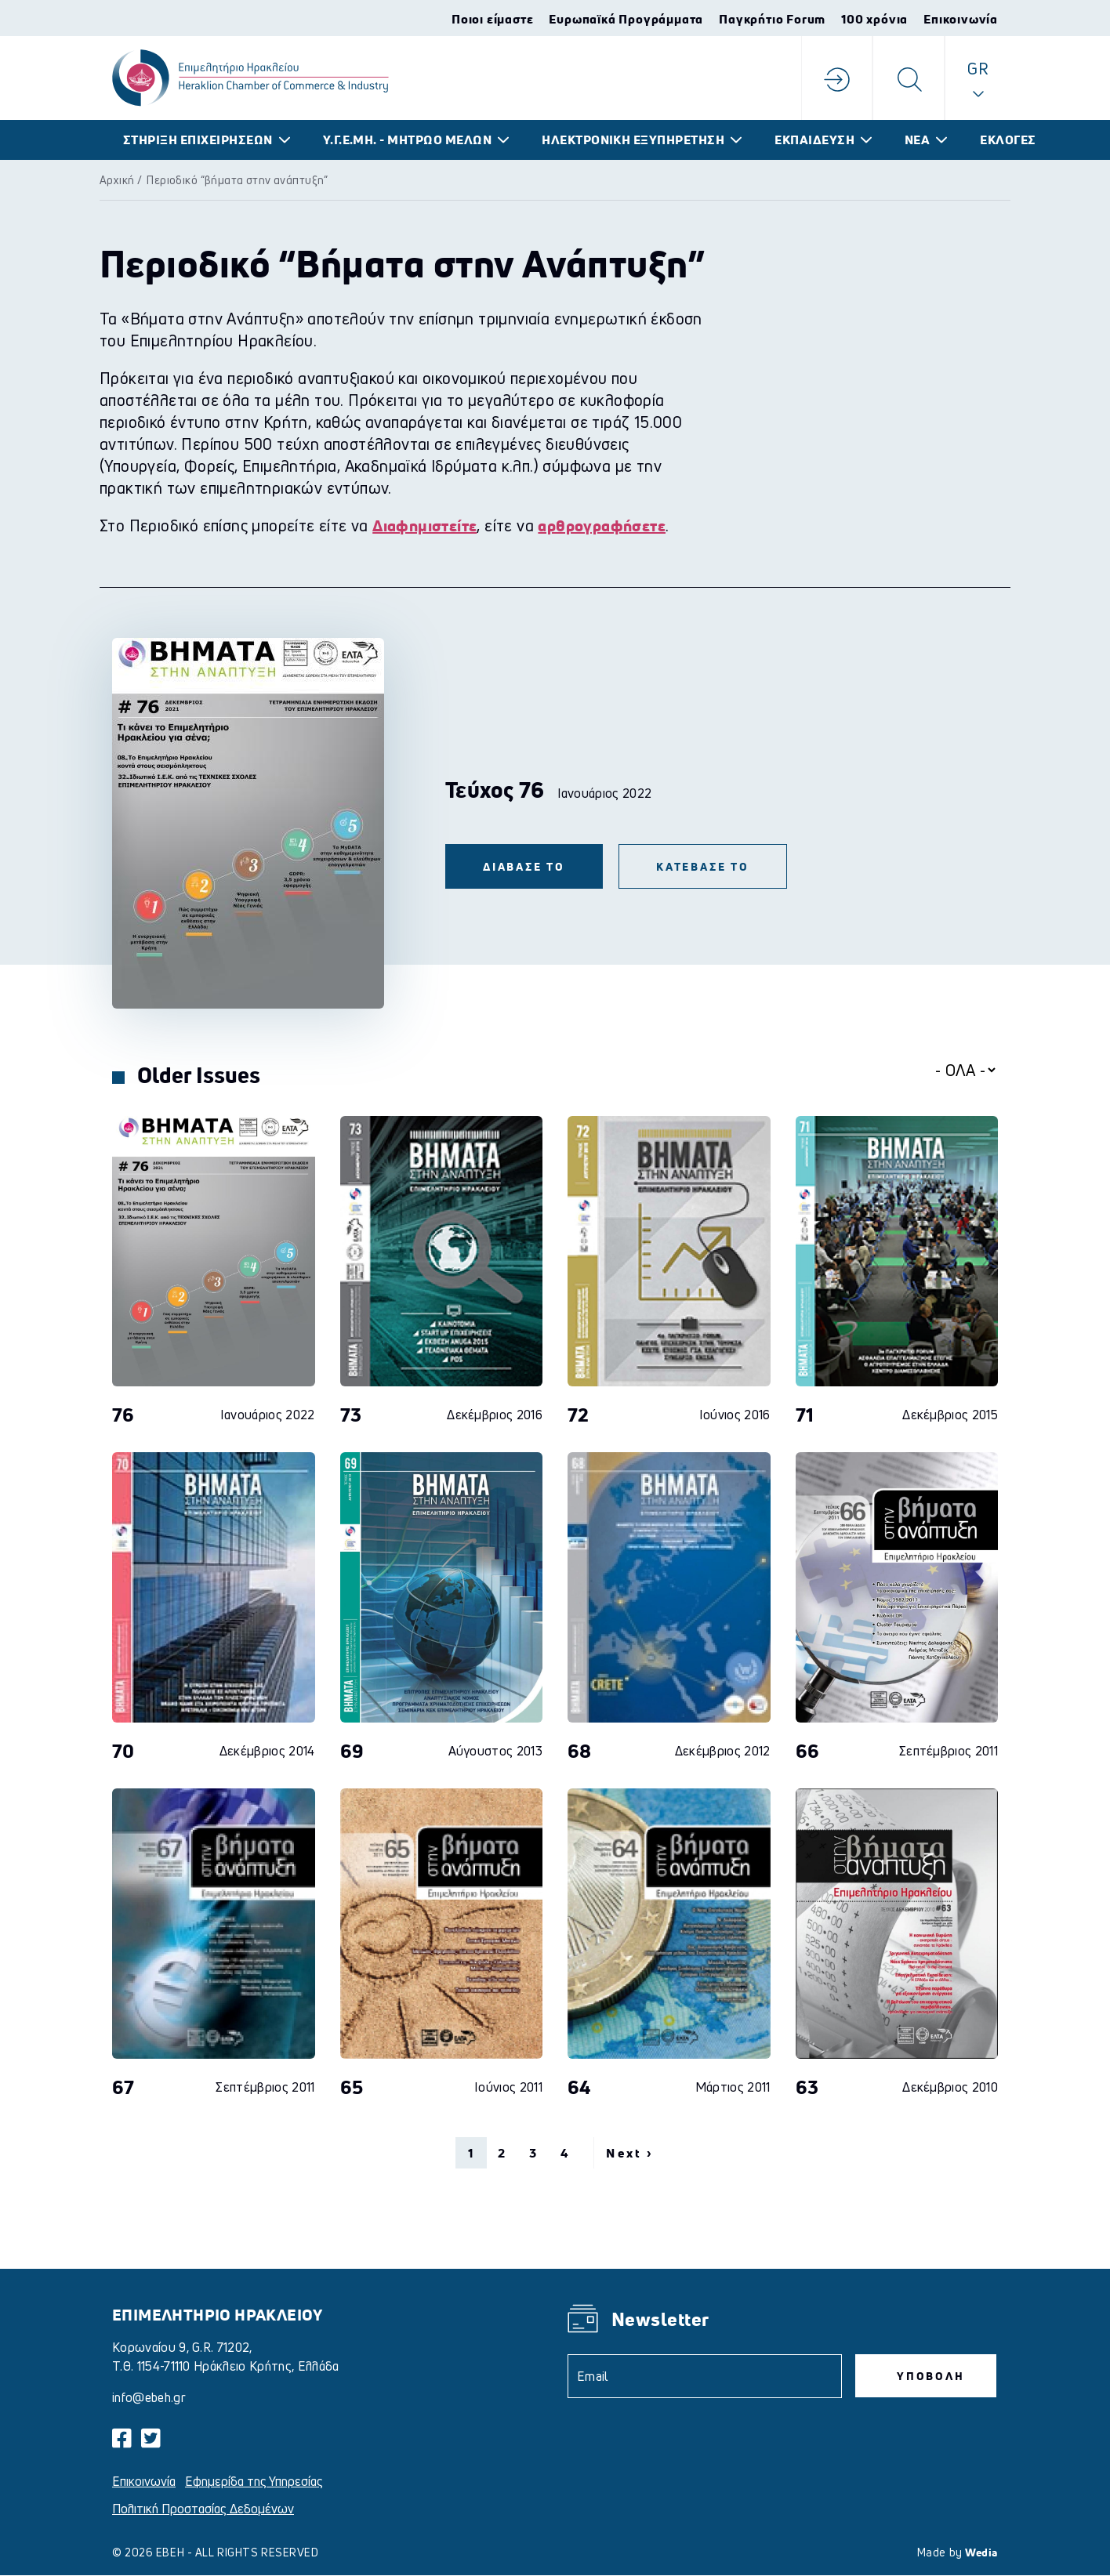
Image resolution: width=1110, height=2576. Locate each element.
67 (123, 2087)
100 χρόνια (874, 18)
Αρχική (117, 179)
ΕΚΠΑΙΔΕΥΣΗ (814, 139)
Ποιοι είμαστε (492, 18)
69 (352, 1750)
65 (352, 2087)
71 (805, 1414)
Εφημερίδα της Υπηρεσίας (254, 2481)
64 (579, 2087)
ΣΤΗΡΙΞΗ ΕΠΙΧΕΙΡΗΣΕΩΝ (198, 139)
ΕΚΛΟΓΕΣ (1008, 139)
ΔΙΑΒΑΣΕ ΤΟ (524, 866)
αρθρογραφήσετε (602, 525)
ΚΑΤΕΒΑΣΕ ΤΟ (702, 866)
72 (578, 1414)
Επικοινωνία (960, 18)
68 (580, 1750)
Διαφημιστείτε (424, 525)
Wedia (981, 2552)
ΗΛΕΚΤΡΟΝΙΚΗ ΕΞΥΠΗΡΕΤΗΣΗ (633, 139)
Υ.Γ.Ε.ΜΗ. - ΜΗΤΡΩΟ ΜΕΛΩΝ (407, 139)
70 (123, 1750)
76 (123, 1414)
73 (351, 1414)
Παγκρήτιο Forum (772, 18)
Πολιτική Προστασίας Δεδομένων (203, 2508)
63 (807, 2087)
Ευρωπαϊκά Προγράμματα (626, 18)
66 (808, 1750)
